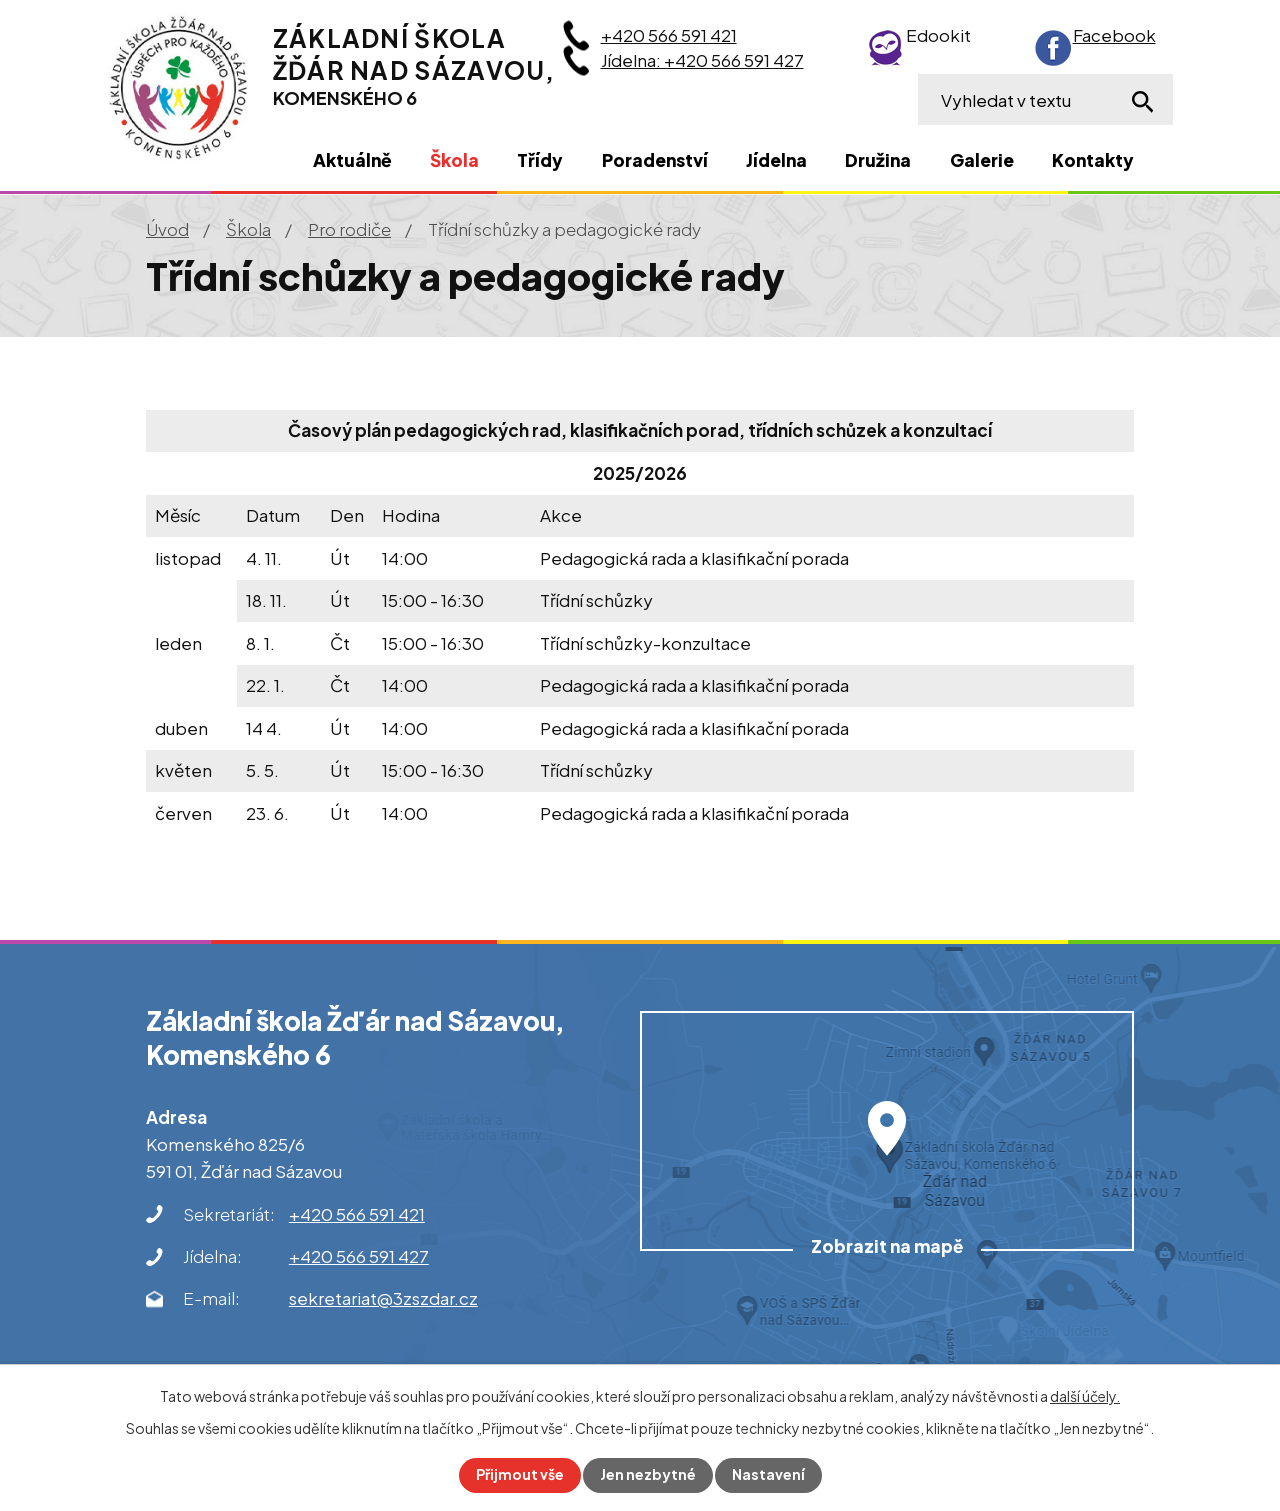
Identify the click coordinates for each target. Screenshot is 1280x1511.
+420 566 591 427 (359, 1256)
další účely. (1085, 1396)
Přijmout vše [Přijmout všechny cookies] (520, 1475)
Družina (878, 160)
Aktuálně (352, 160)
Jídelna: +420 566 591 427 (702, 60)
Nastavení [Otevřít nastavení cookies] (768, 1475)
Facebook (1114, 35)
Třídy (540, 160)
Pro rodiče (349, 229)
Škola (248, 229)
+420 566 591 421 (669, 35)
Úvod (167, 229)
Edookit (938, 35)
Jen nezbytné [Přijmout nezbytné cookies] (648, 1475)
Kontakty (1093, 160)
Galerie (982, 160)
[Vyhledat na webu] (1045, 99)
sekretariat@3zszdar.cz (383, 1298)
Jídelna (776, 160)
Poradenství (655, 160)
